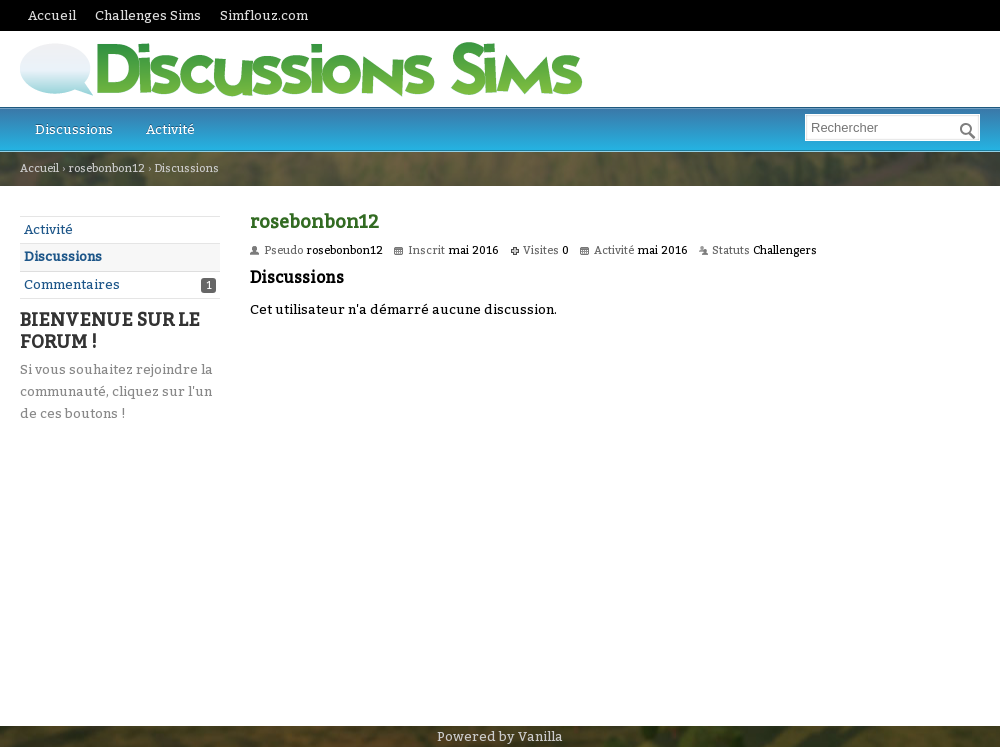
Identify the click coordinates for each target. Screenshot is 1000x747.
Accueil (52, 15)
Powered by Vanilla (500, 736)
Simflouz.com (264, 15)
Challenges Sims (148, 15)
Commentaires (72, 284)
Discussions (74, 129)
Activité (170, 129)
